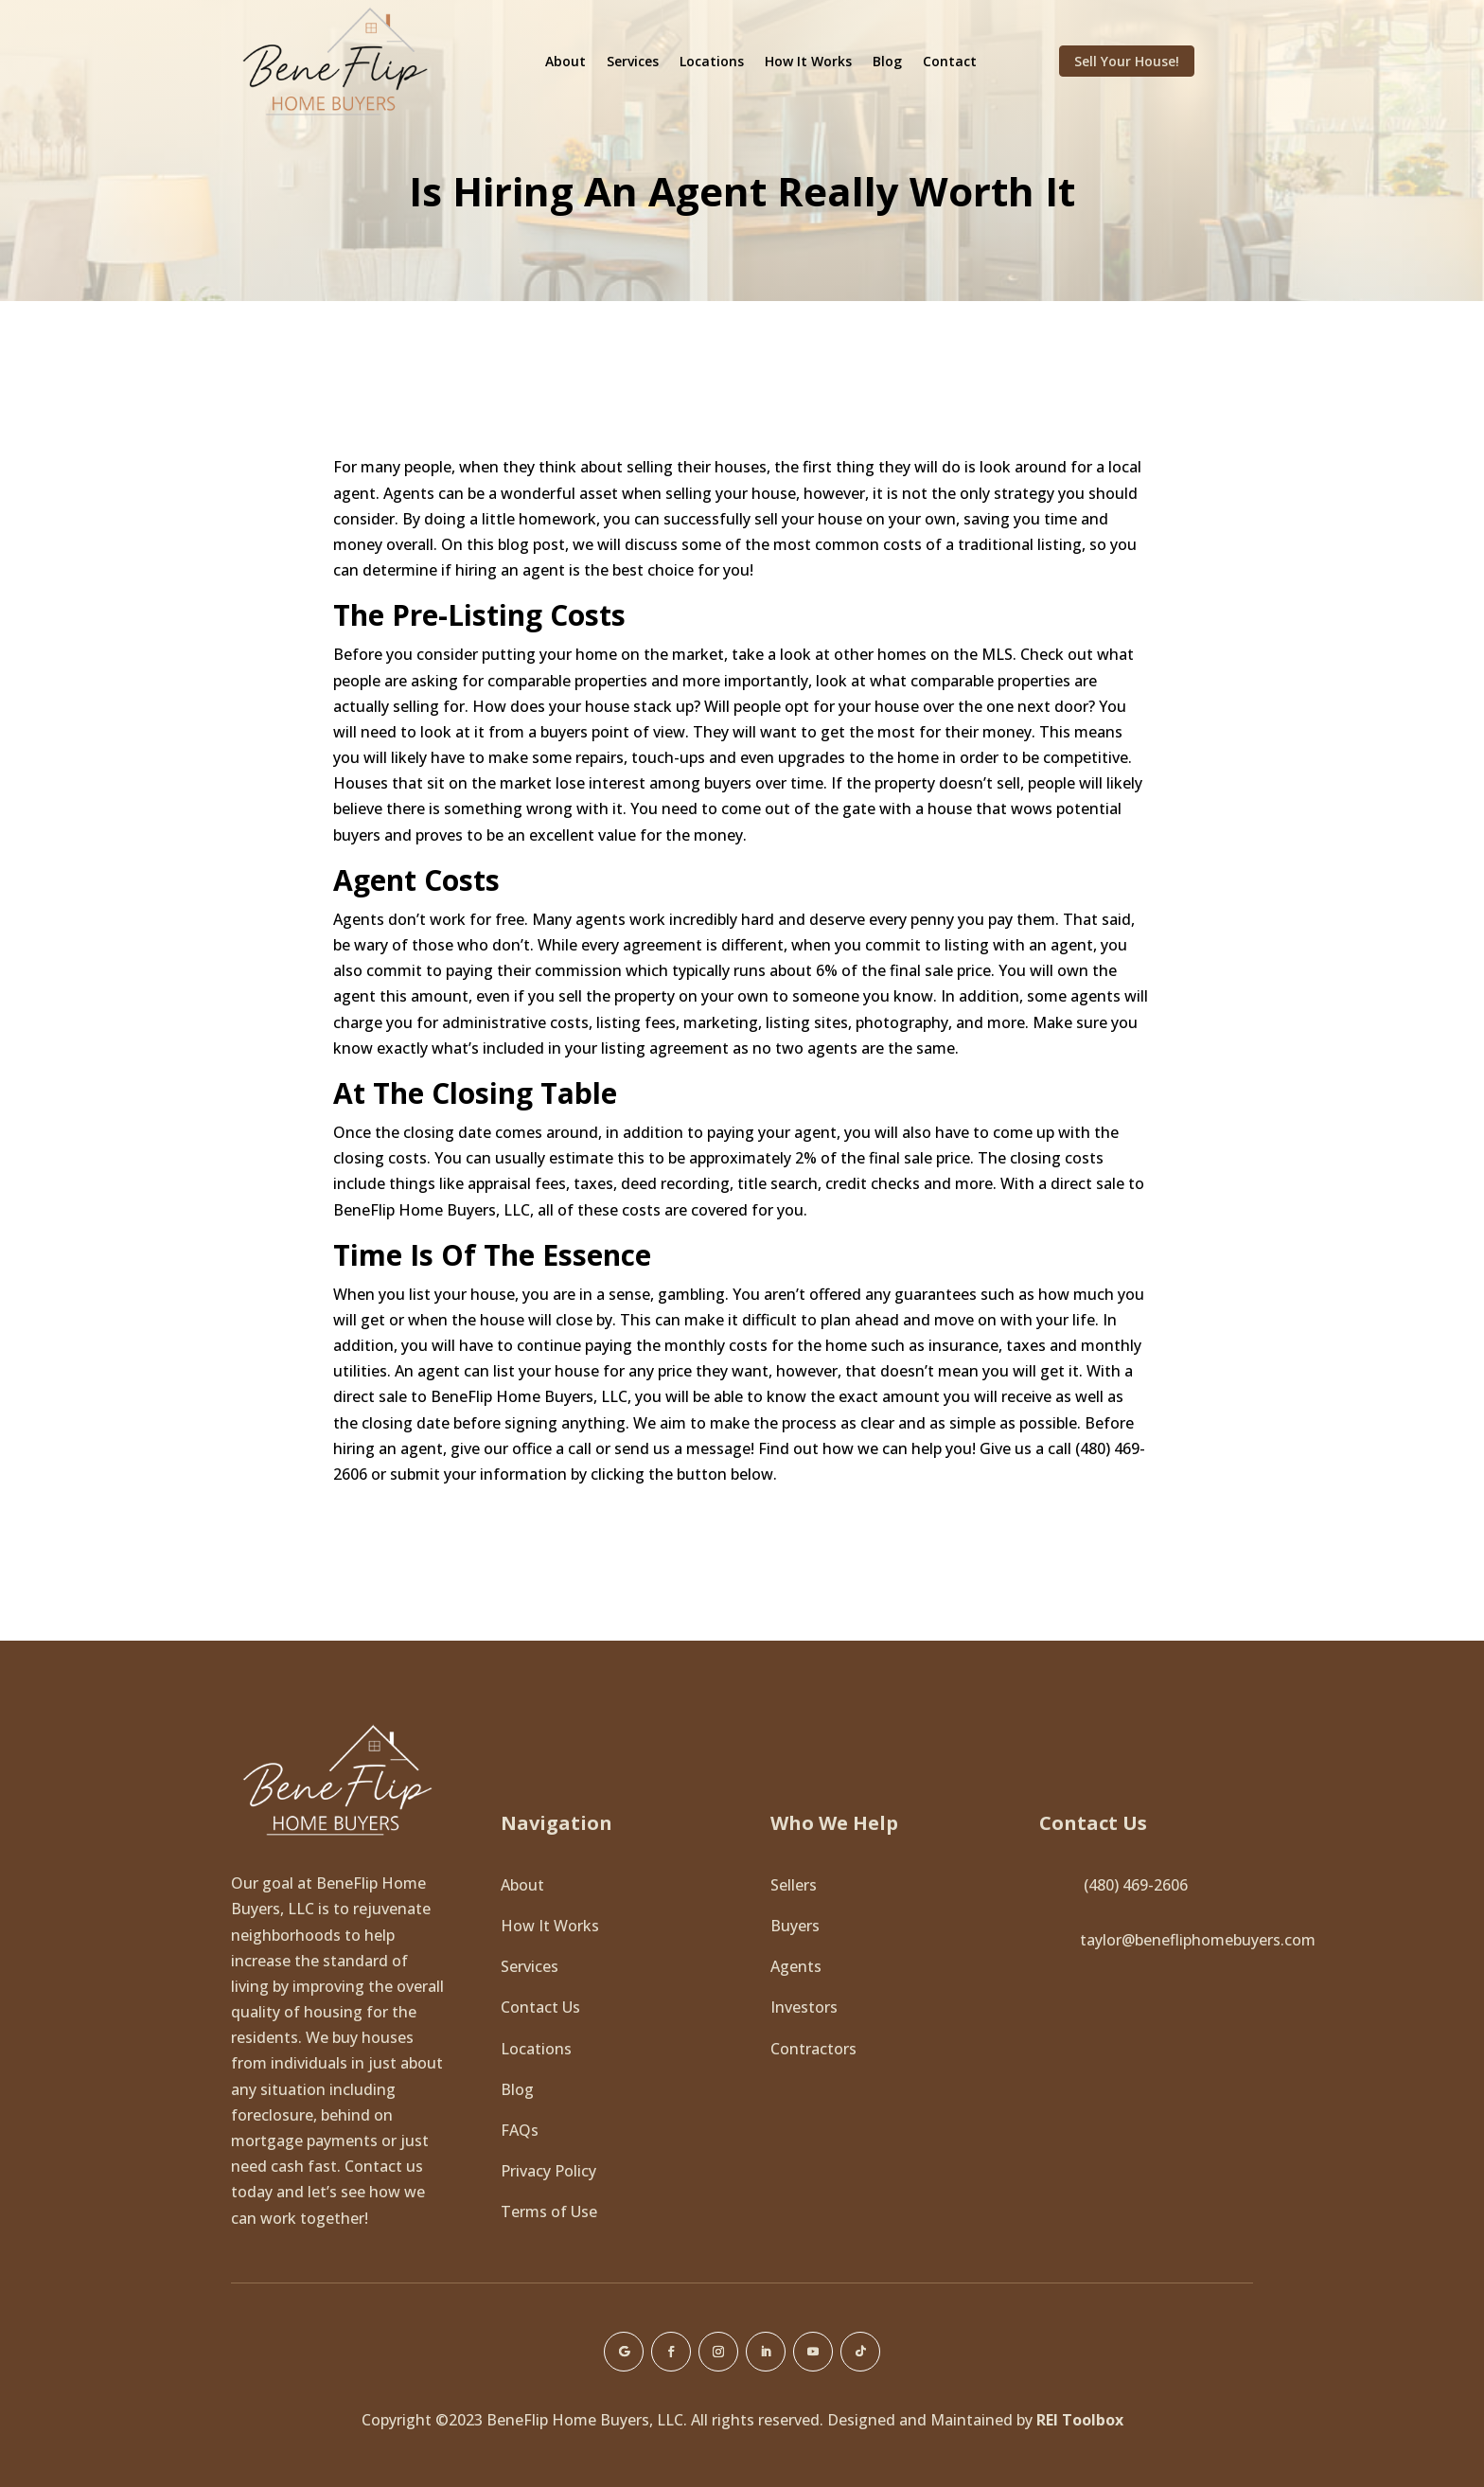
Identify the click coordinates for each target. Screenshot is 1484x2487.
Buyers (795, 1925)
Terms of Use (549, 2211)
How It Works (808, 61)
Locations (712, 61)
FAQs (520, 2130)
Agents (796, 1966)
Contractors (813, 2048)
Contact (950, 61)
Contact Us (540, 2007)
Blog (887, 61)
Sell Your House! (1126, 61)
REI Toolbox (1079, 2419)
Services (633, 61)
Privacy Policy (548, 2170)
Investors (804, 2007)
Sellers (793, 1884)
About (565, 61)
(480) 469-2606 (1136, 1884)
